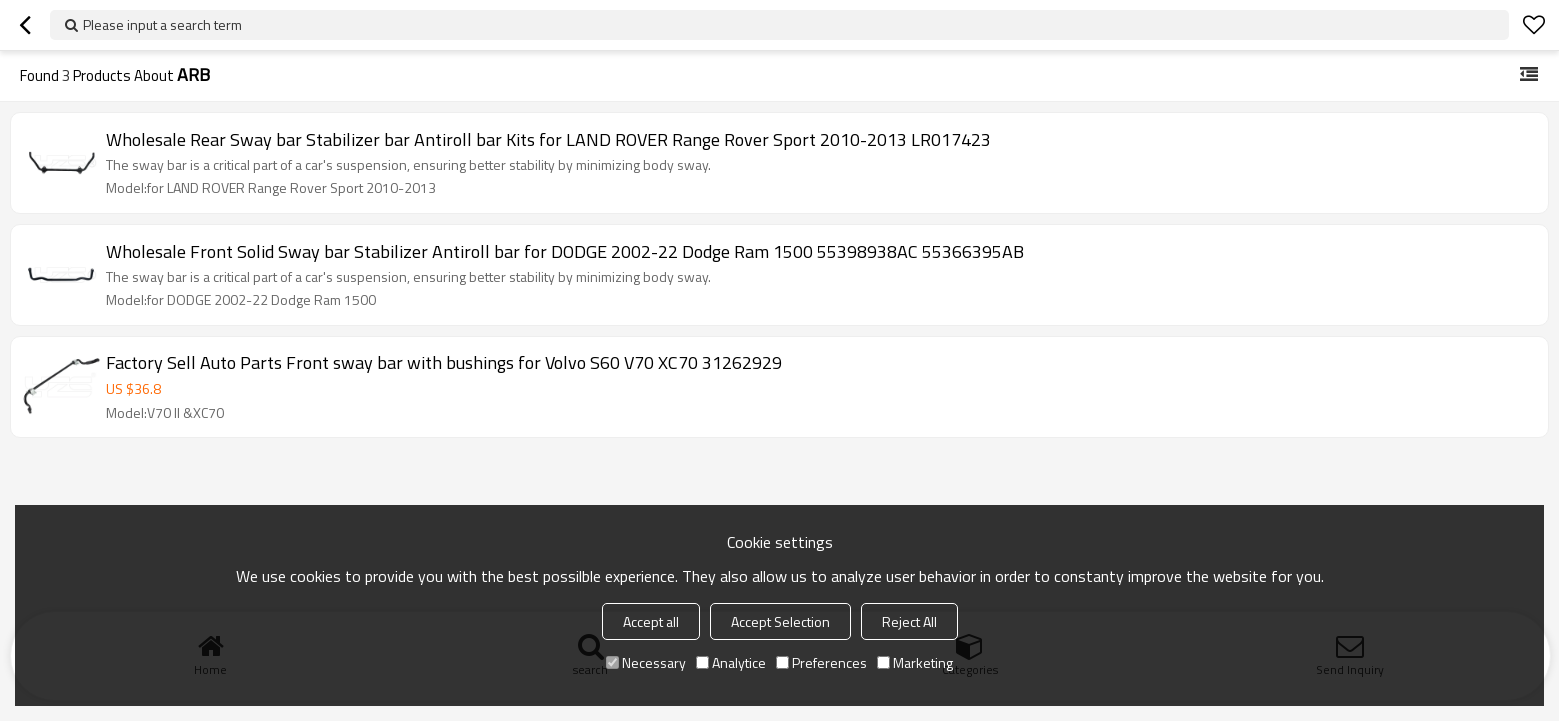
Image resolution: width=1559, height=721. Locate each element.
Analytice (731, 662)
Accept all (651, 621)
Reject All (909, 621)
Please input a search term (162, 24)
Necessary (646, 662)
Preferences (821, 662)
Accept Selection (780, 621)
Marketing (915, 662)
